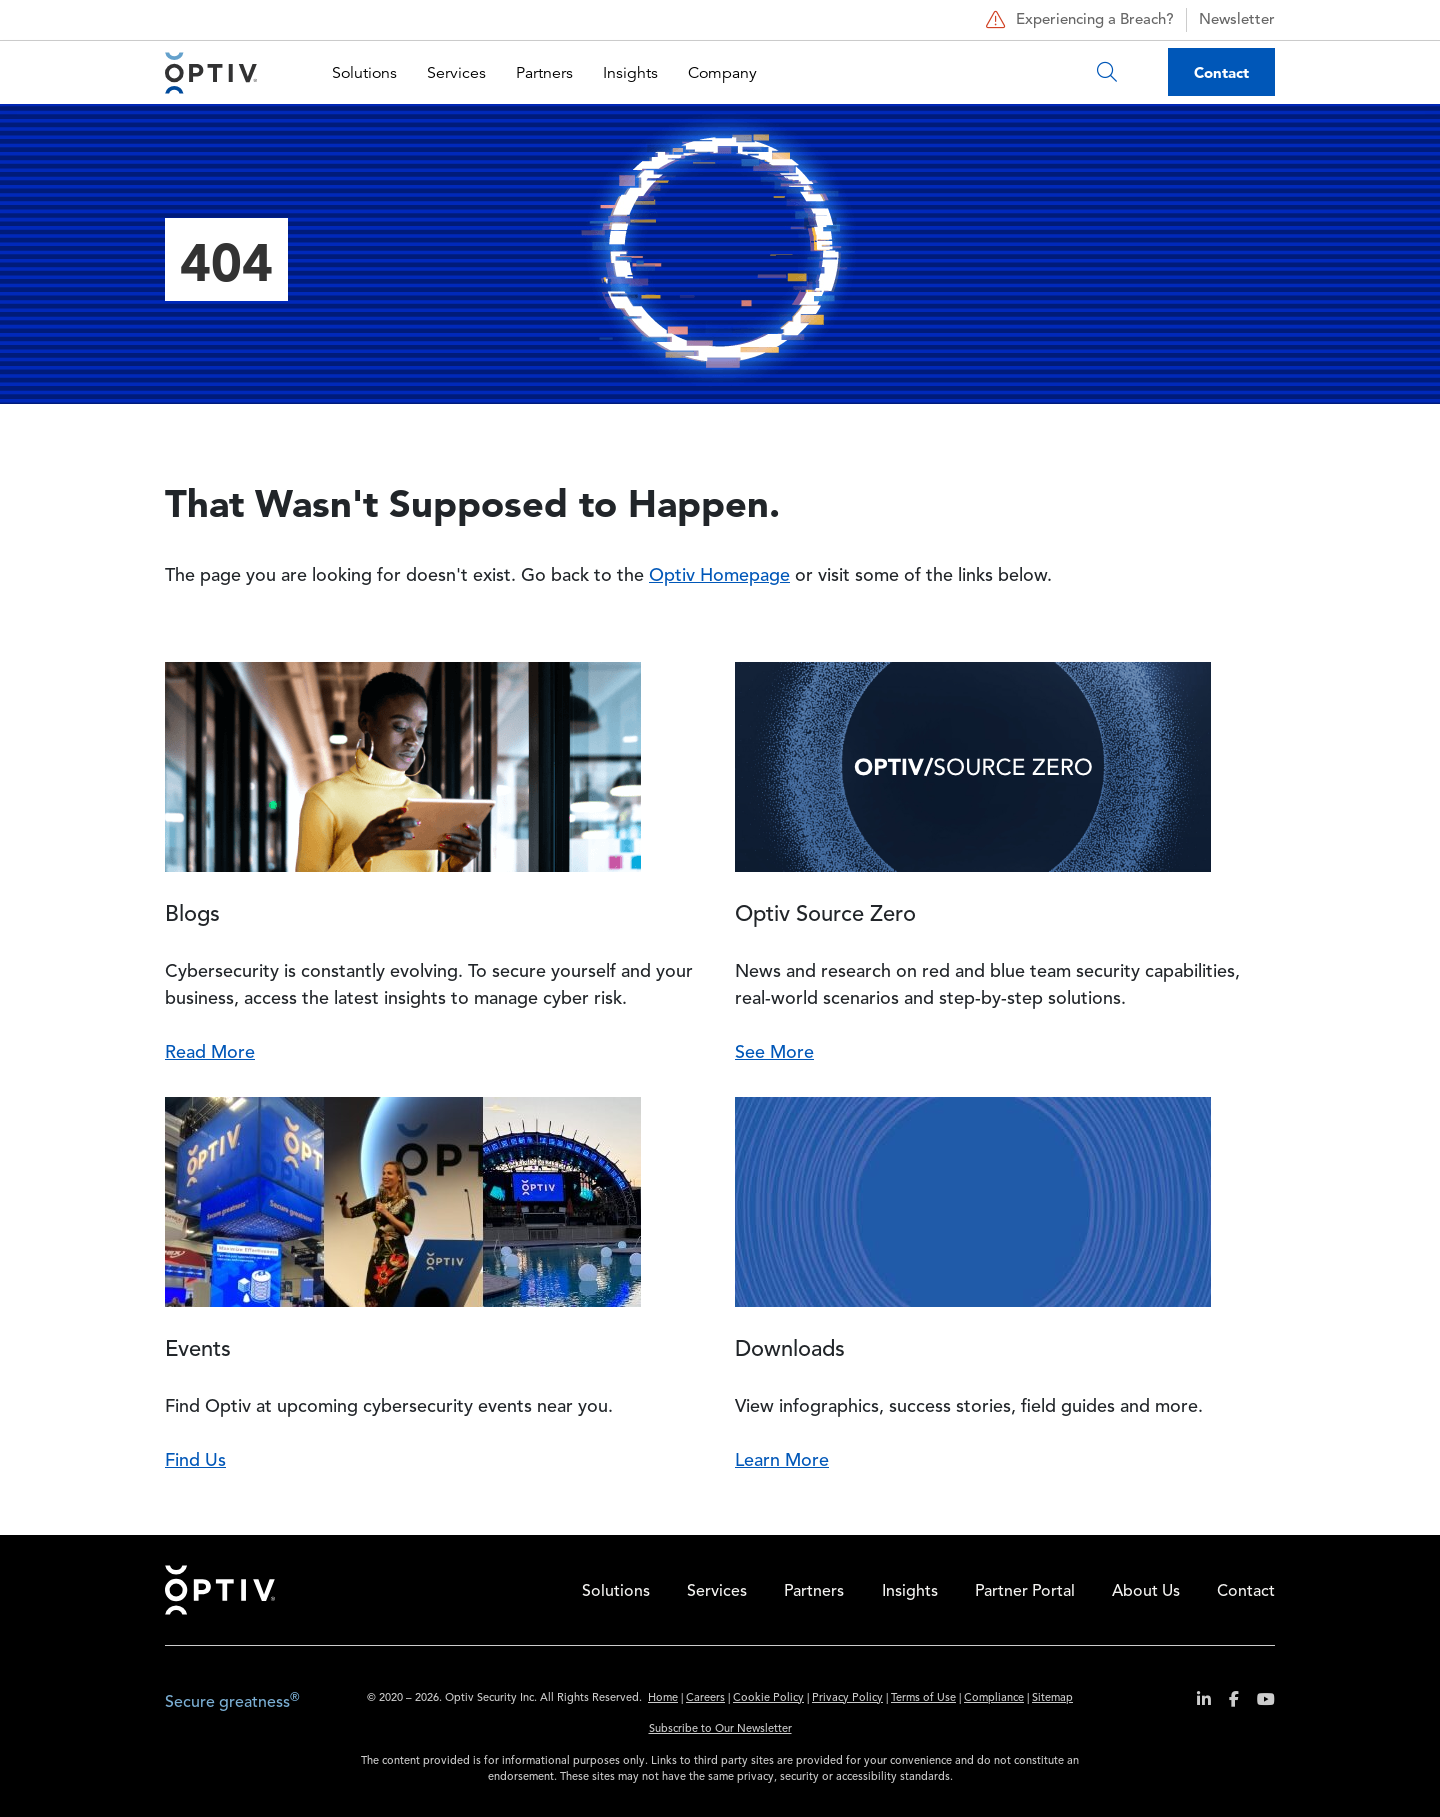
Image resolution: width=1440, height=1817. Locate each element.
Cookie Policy (768, 1698)
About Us (1146, 1592)
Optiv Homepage (719, 576)
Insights (630, 73)
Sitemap (1052, 1698)
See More (774, 1053)
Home (220, 1590)
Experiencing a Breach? (1077, 20)
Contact (1221, 72)
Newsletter (1237, 20)
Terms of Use (923, 1698)
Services (456, 73)
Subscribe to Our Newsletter (720, 1729)
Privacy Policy (847, 1698)
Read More (210, 1053)
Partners (544, 73)
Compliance (994, 1698)
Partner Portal (1025, 1592)
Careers (705, 1698)
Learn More (782, 1461)
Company (722, 73)
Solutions (364, 73)
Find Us (195, 1461)
